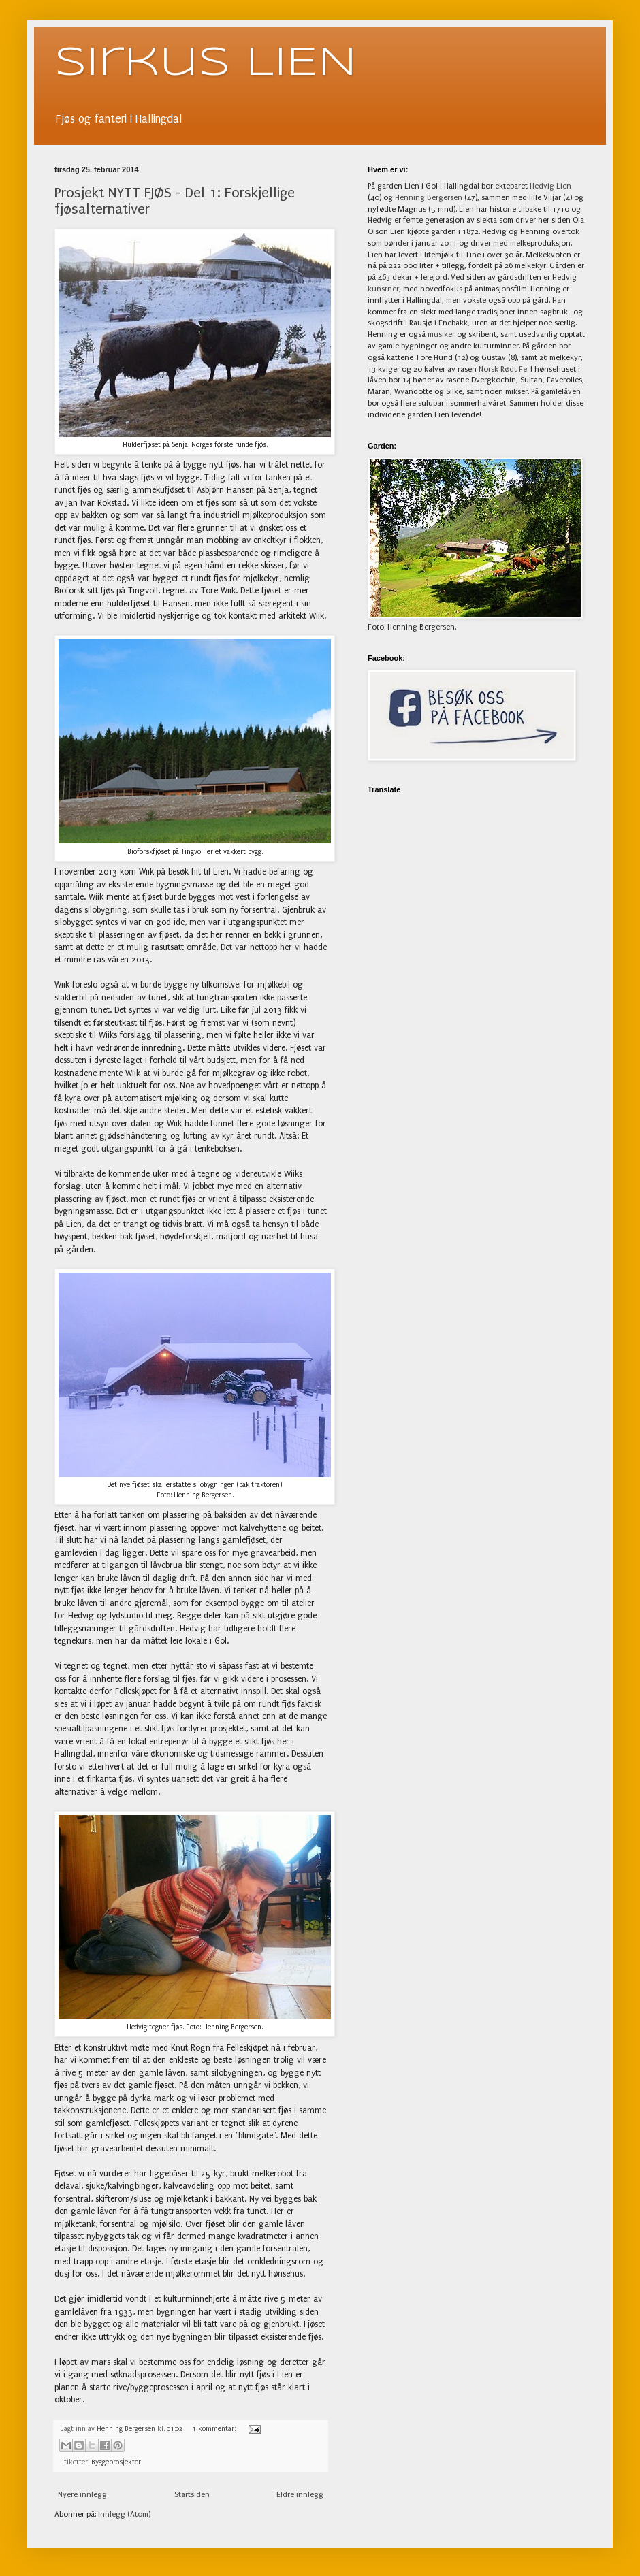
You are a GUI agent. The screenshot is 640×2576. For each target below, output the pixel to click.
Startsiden (192, 2494)
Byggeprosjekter (116, 2462)
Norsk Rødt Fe (503, 369)
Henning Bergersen (428, 197)
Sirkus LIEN (205, 63)
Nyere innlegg (82, 2494)
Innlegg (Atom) (124, 2514)
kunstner (383, 288)
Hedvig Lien (550, 186)
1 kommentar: (215, 2429)
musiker (441, 334)
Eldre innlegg (299, 2494)
